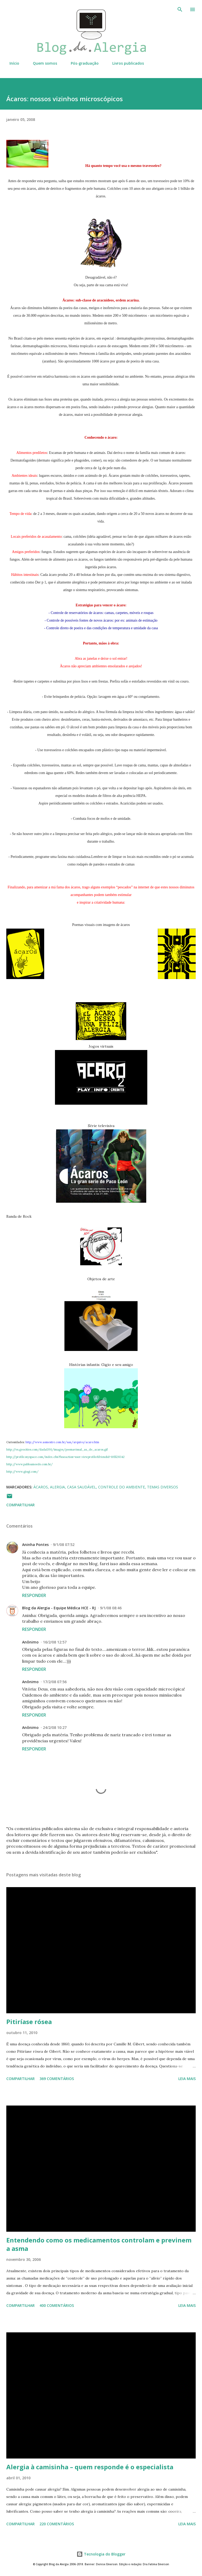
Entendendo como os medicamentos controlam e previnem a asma (98, 2244)
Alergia (57, 1486)
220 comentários (56, 2523)
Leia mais (187, 2078)
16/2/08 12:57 (55, 1642)
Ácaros (40, 1486)
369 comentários (56, 2078)
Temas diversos (162, 1486)
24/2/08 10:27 (55, 1727)
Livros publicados (125, 63)
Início (11, 63)
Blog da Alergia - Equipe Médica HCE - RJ (59, 1607)
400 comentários (56, 2305)
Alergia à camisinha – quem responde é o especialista (89, 2466)
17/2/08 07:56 (55, 1681)
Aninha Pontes (35, 1544)
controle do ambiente (121, 1486)
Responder (34, 1595)
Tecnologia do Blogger (101, 2554)
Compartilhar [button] (20, 1504)
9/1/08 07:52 (63, 1544)
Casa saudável (81, 1486)
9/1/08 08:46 (111, 1607)
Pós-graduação (81, 63)
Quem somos (42, 63)
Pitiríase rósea (29, 2021)
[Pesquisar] (180, 9)
